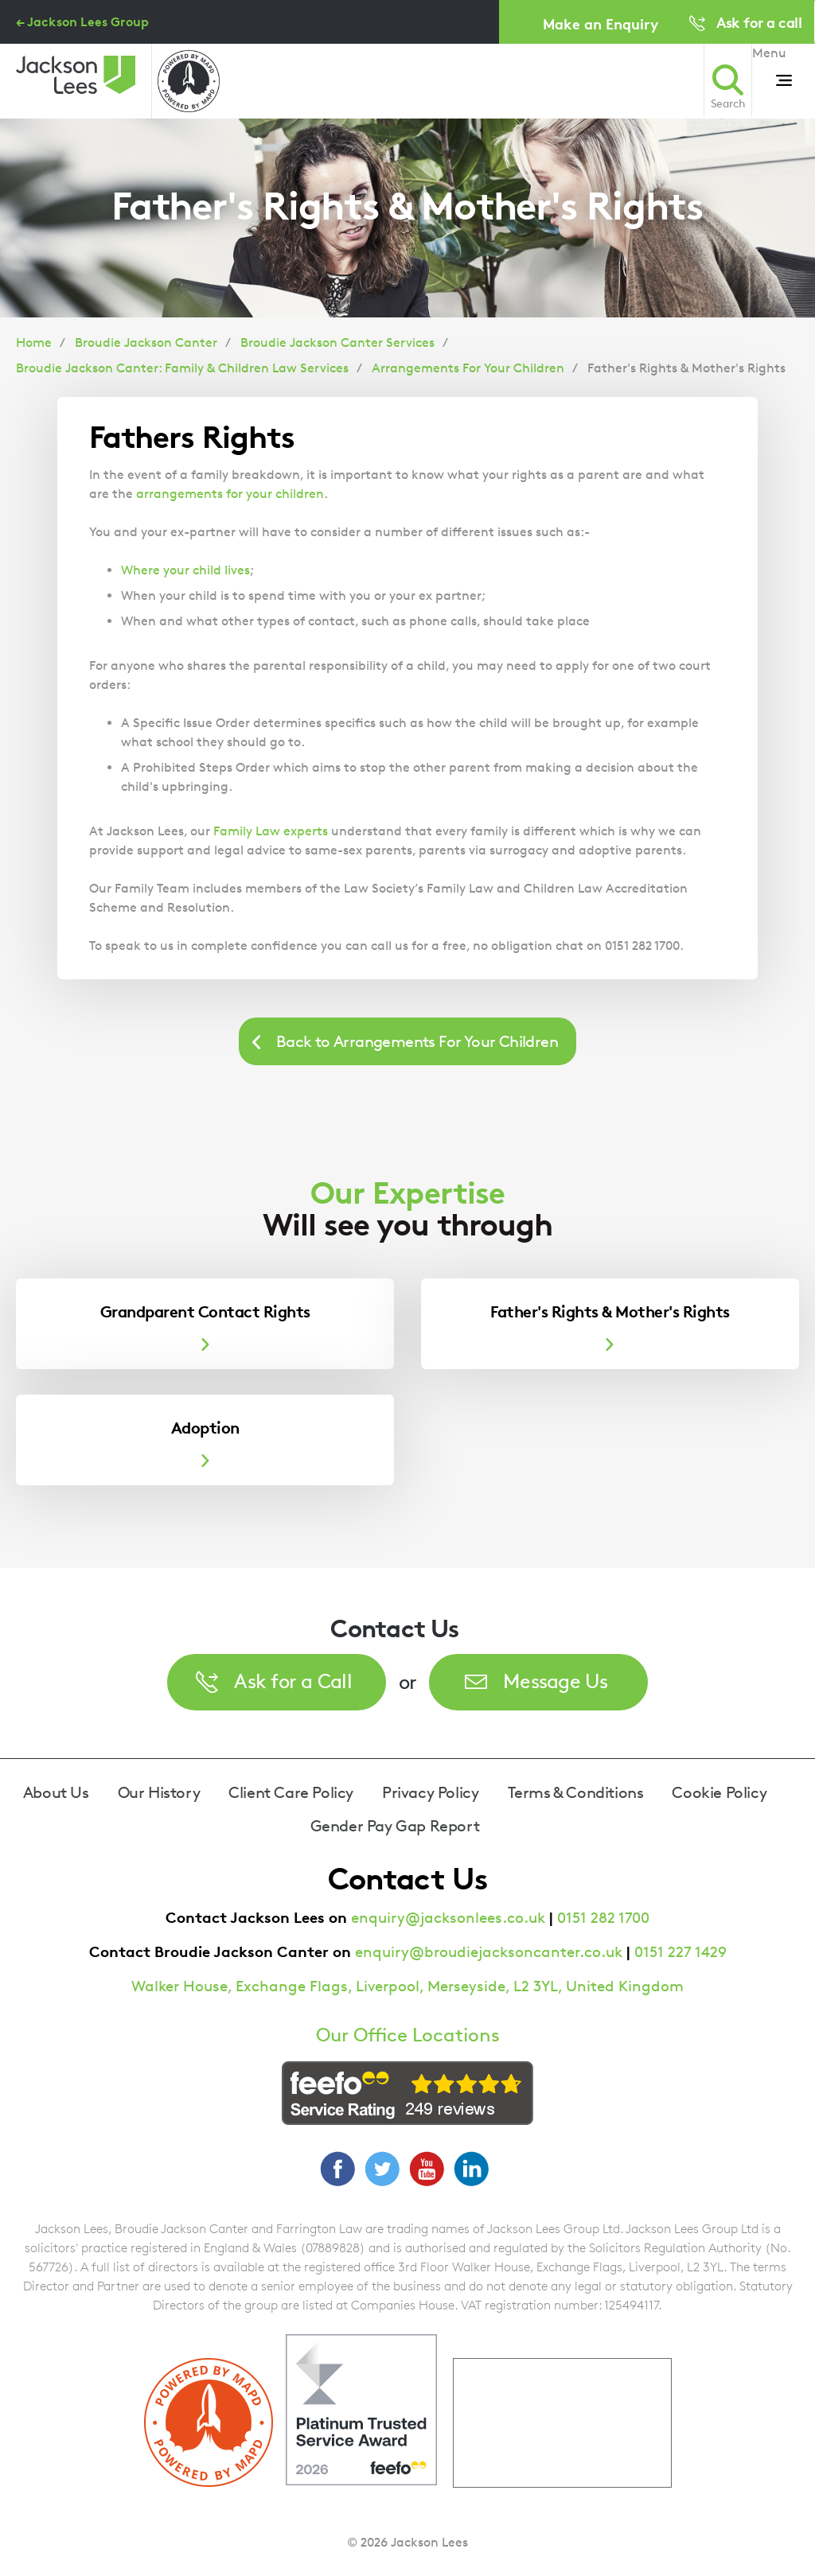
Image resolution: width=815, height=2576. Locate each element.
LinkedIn (471, 2169)
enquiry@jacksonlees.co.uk (448, 1918)
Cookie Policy (719, 1792)
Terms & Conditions (576, 1792)
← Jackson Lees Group (82, 21)
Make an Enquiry (600, 23)
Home (34, 342)
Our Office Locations (408, 2035)
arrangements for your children (230, 493)
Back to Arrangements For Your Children (417, 1041)
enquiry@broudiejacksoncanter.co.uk (488, 1952)
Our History (159, 1792)
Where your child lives (185, 570)
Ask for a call (758, 22)
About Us (56, 1792)
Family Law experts (270, 831)
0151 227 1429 (680, 1952)
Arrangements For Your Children (468, 368)
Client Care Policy (290, 1792)
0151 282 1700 (603, 1918)
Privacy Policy (430, 1792)
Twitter (382, 2169)
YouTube (427, 2169)
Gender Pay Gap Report (395, 1825)
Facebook (337, 2169)
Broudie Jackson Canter (146, 342)
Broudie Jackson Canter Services (337, 342)
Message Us (555, 1680)
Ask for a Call (293, 1680)
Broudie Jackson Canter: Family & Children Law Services (182, 368)
